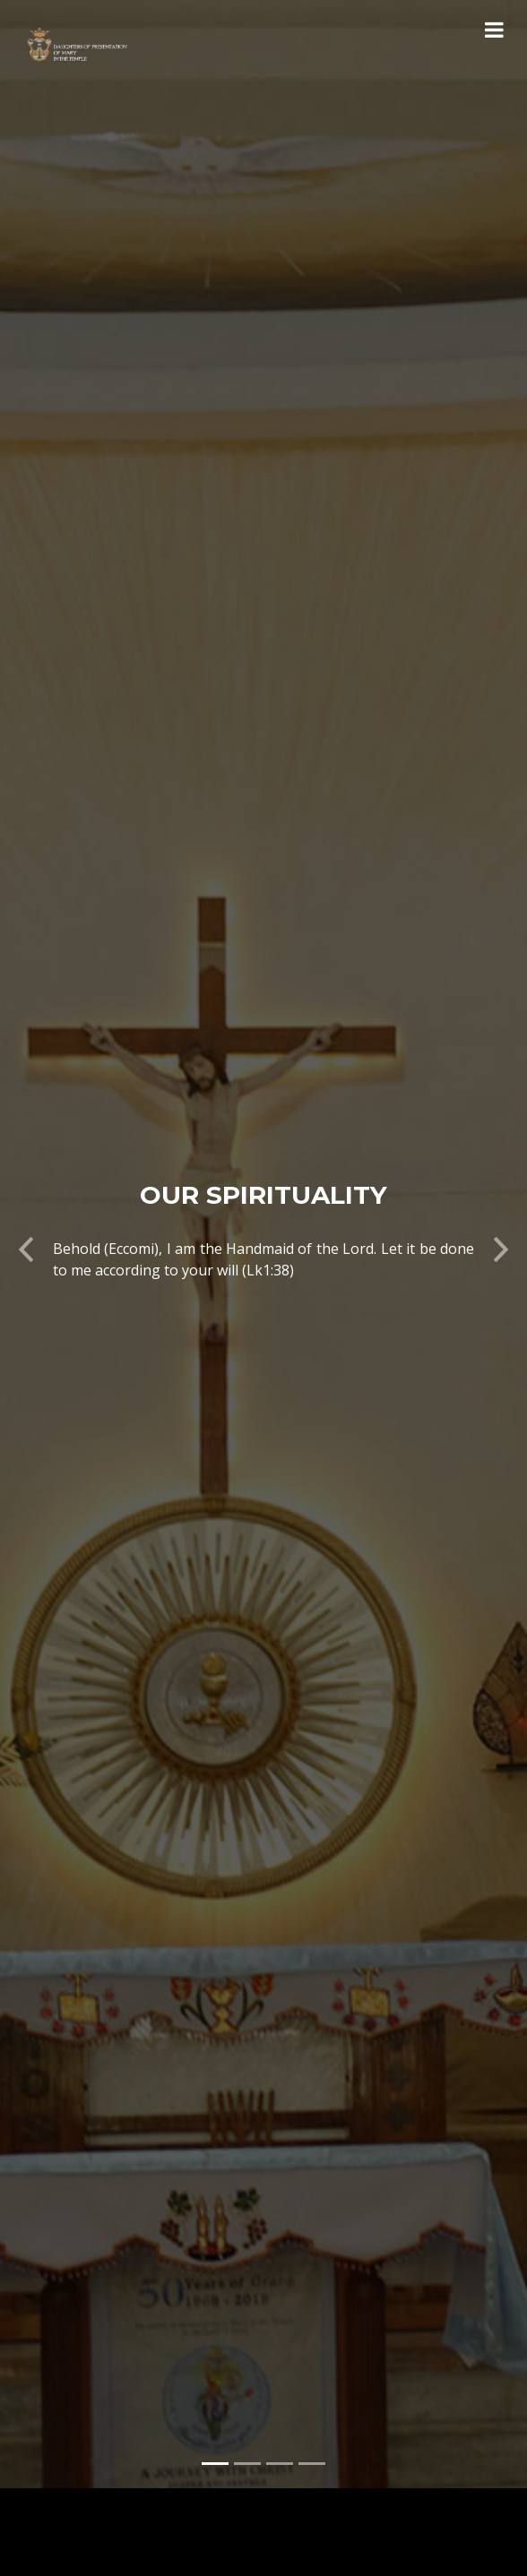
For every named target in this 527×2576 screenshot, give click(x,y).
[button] (26, 1215)
